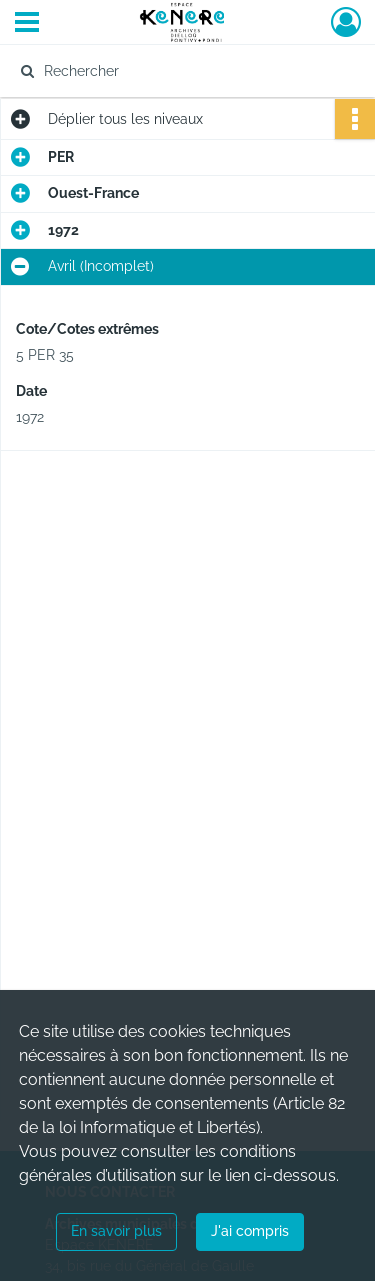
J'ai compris (250, 1231)
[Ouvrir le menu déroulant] (27, 24)
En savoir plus (116, 1231)
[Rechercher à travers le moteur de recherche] (185, 71)
